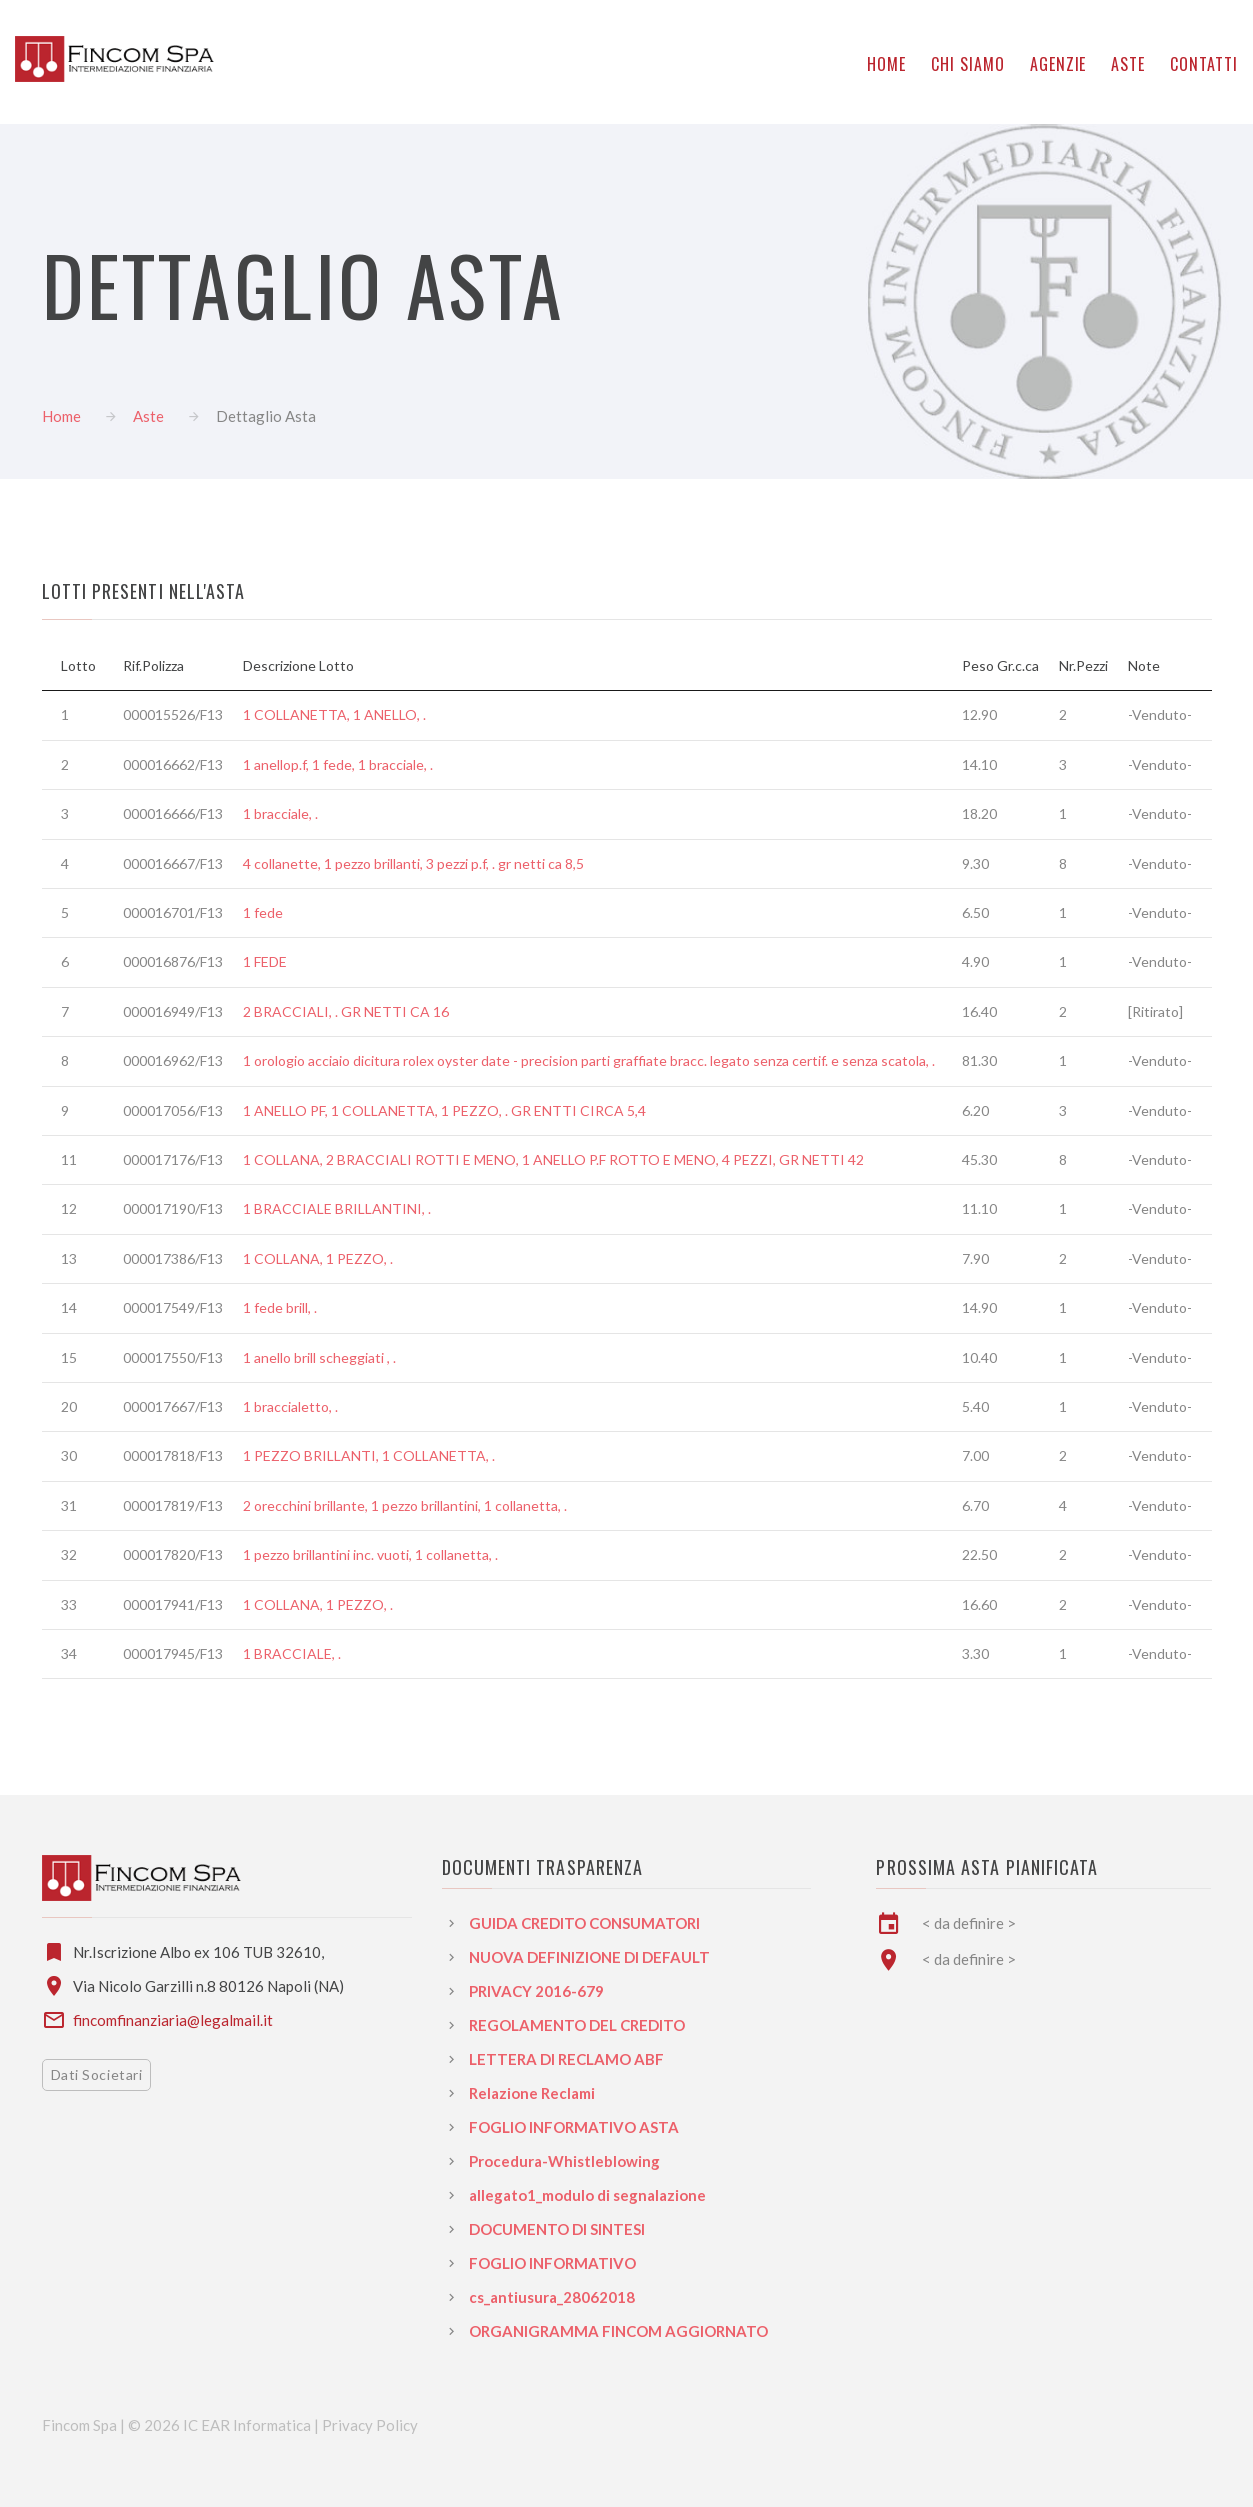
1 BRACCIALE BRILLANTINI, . (337, 1208)
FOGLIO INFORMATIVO (552, 2263)
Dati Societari (97, 2074)
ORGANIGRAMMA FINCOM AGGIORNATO (618, 2331)
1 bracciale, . (280, 813)
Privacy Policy (370, 2425)
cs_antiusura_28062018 (552, 2297)
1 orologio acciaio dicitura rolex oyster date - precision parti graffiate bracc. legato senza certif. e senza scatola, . (589, 1060)
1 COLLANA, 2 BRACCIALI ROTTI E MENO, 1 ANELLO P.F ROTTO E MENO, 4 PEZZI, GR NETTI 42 (553, 1159)
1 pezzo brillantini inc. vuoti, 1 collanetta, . (370, 1554)
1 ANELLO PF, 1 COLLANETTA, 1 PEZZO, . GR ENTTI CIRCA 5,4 (444, 1110)
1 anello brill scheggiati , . (319, 1357)
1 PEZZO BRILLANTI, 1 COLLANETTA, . (369, 1455)
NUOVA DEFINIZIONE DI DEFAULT (589, 1957)
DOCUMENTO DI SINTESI (557, 2229)
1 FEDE (265, 961)
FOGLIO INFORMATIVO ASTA (574, 2127)
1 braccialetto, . (290, 1406)
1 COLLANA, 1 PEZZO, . (318, 1258)
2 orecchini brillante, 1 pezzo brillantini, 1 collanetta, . (405, 1505)
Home (61, 416)
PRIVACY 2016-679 (536, 1991)
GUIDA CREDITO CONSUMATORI (584, 1923)
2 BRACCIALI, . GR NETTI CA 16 (346, 1011)
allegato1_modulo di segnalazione (587, 2195)
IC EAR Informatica (248, 2425)
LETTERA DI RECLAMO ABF (566, 2059)
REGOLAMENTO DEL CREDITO (577, 2025)
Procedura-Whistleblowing (564, 2161)
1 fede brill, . (280, 1307)
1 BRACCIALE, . (292, 1653)
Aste (148, 416)
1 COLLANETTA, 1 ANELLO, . (334, 714)
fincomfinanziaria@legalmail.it (173, 2020)
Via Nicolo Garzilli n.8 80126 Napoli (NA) (208, 1986)
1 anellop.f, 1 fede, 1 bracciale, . (338, 764)
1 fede (263, 912)
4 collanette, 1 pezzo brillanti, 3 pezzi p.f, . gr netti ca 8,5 (413, 863)
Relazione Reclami (532, 2093)
